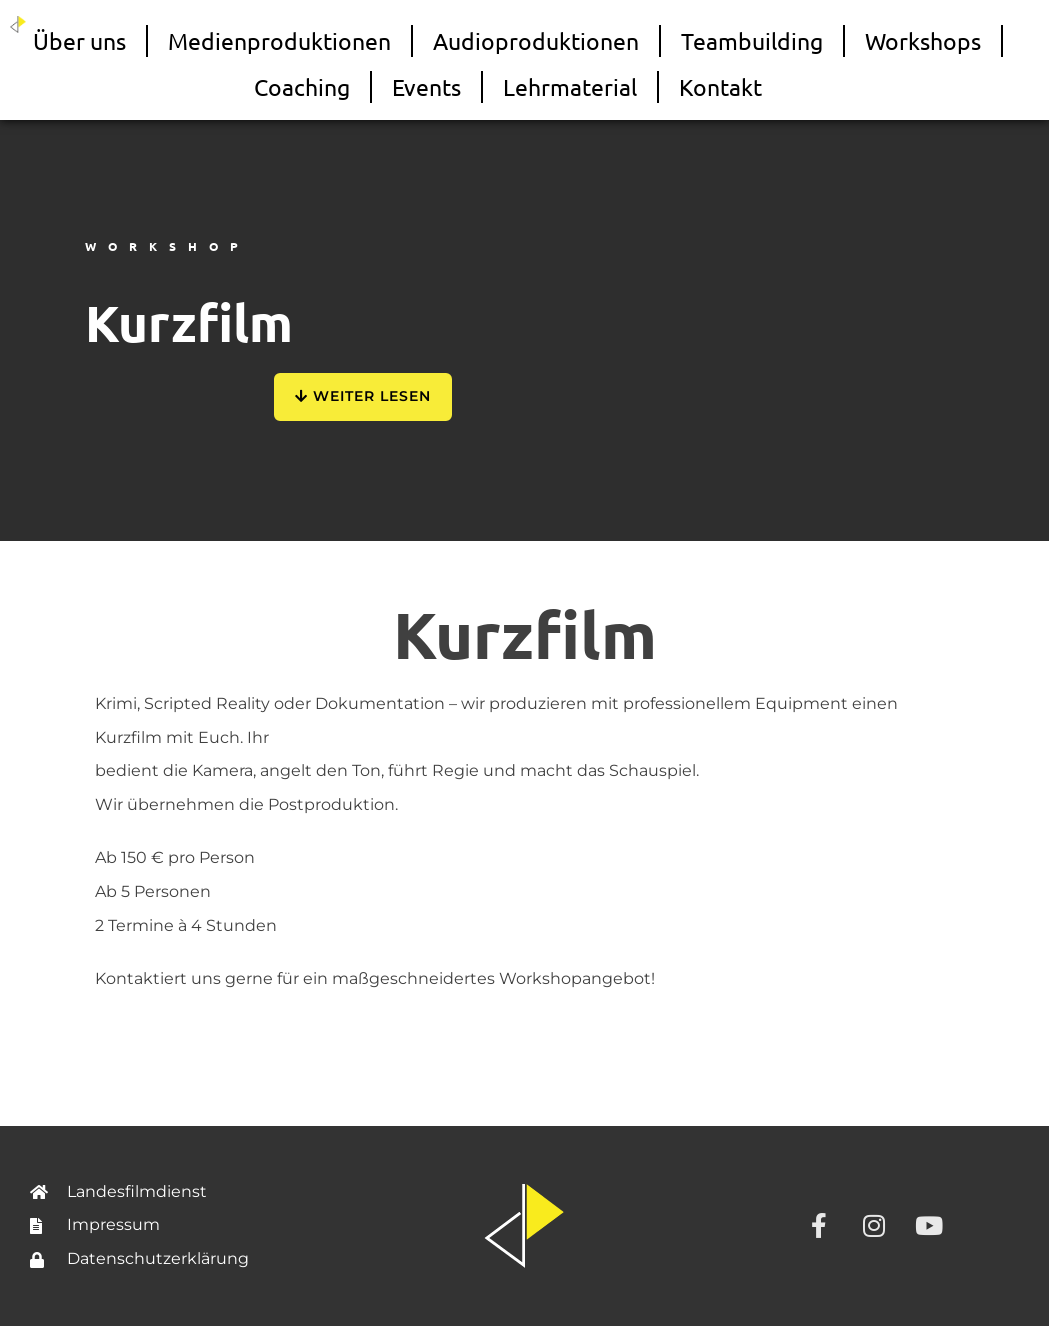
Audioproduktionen (536, 40)
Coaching (302, 86)
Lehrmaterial (570, 86)
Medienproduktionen (279, 40)
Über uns (79, 40)
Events (426, 86)
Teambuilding (752, 40)
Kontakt (720, 86)
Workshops (923, 40)
